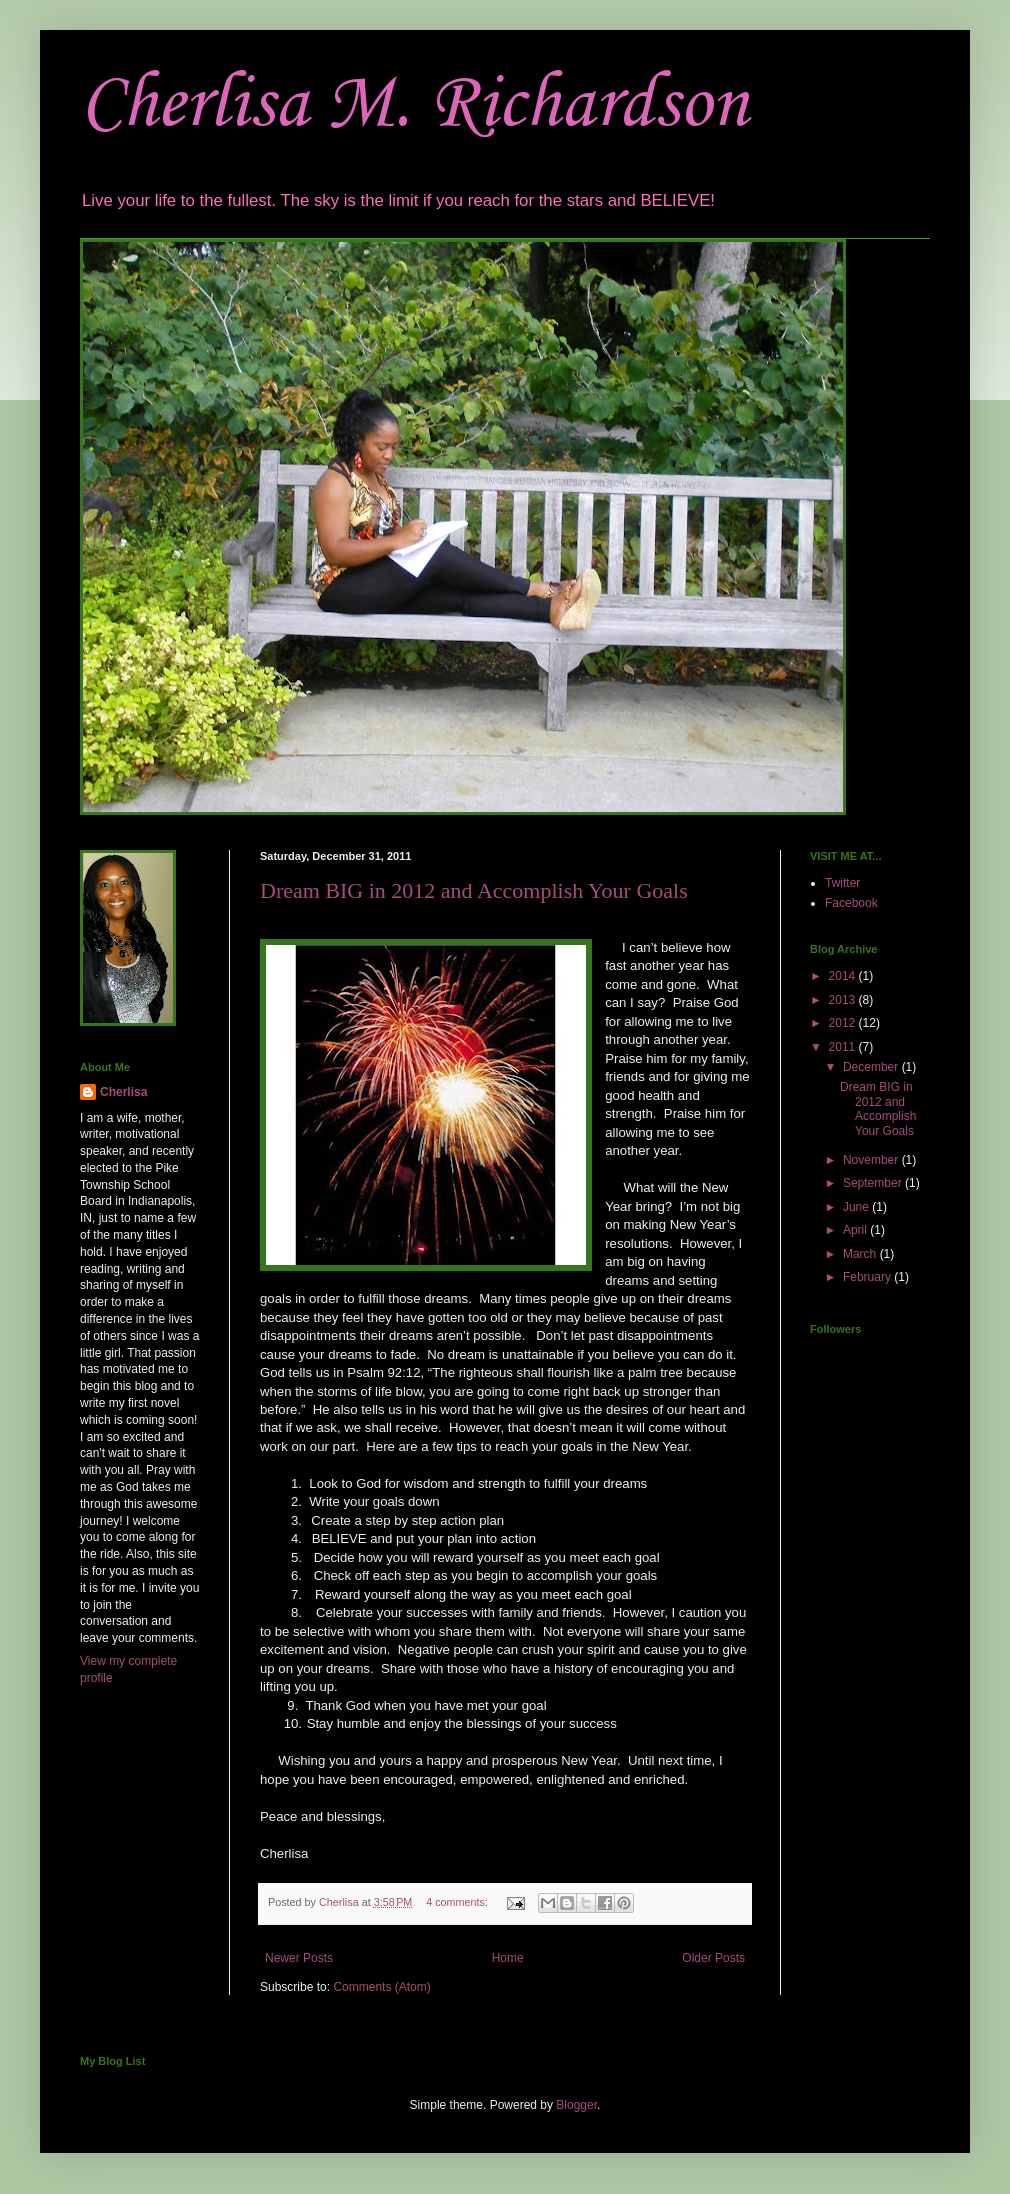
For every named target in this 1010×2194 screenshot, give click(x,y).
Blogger (576, 2105)
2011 (844, 1047)
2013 (844, 1000)
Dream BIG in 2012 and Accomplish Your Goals (474, 890)
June (857, 1207)
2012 (844, 1023)
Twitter (842, 883)
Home (508, 1958)
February (868, 1277)
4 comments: (458, 1902)
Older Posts (713, 1958)
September (874, 1183)
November (872, 1160)
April (856, 1230)
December (872, 1067)
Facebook (851, 903)
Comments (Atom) (381, 1987)
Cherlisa (123, 1092)
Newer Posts (299, 1958)
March (861, 1254)
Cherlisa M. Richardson (414, 105)
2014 (844, 976)
